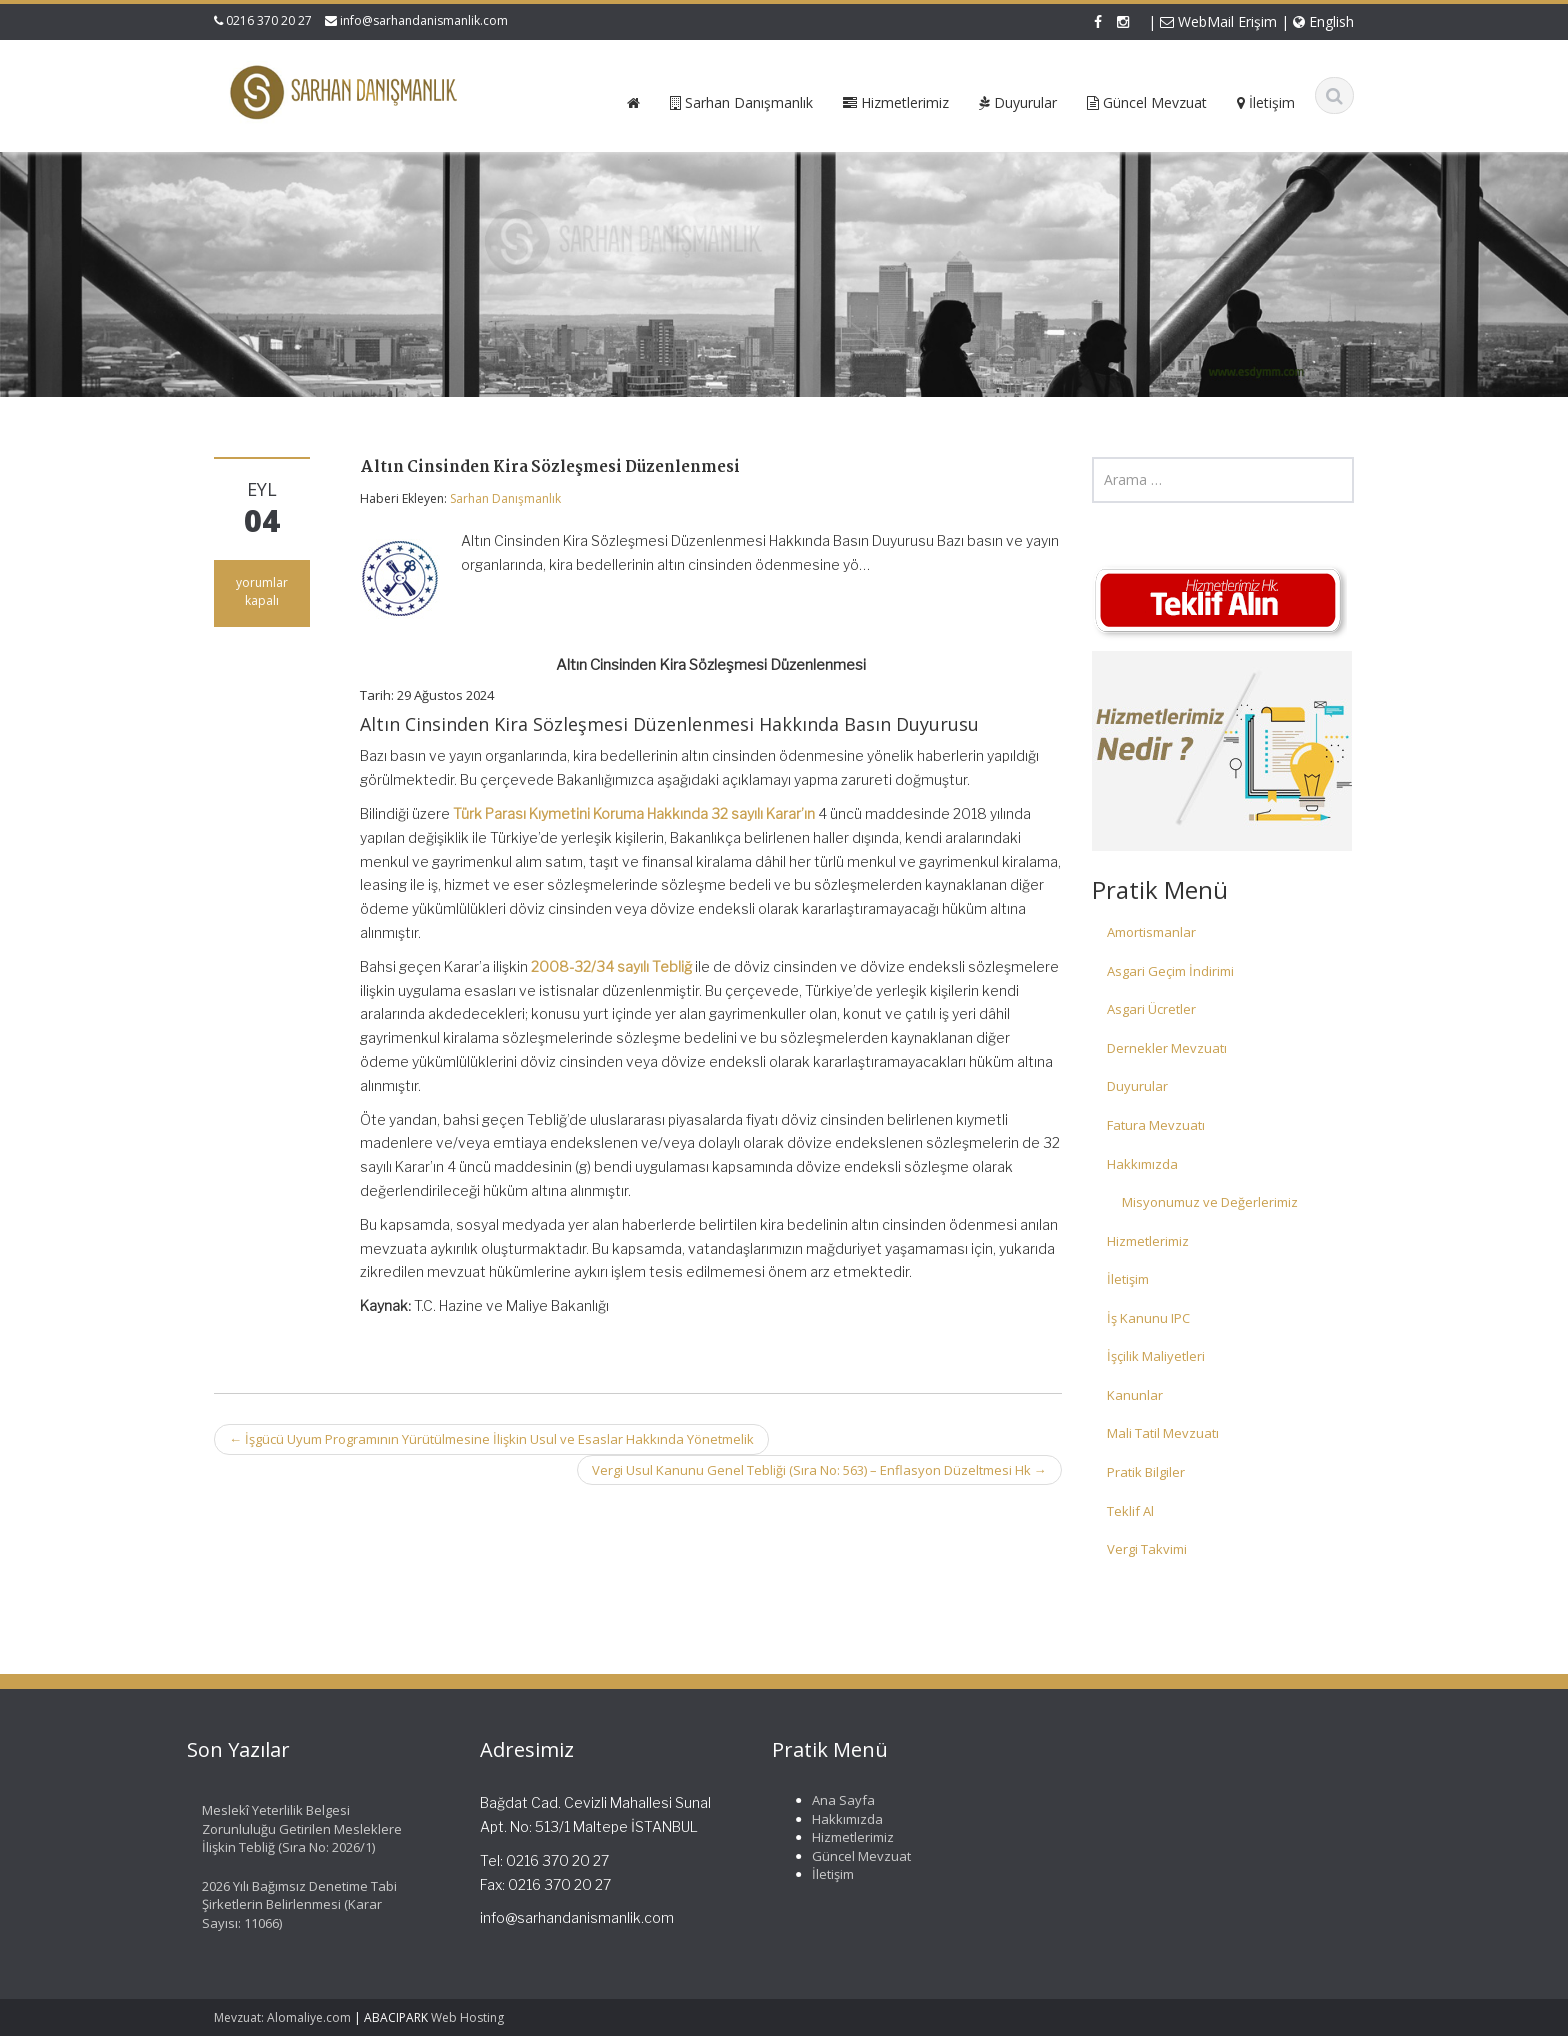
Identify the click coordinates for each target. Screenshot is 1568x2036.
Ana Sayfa (836, 1800)
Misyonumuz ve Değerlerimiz (1210, 1202)
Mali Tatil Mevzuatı (1163, 1433)
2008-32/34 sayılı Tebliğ (611, 966)
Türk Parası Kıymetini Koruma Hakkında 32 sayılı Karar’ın (634, 813)
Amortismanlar (1151, 932)
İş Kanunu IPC (1148, 1318)
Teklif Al (1130, 1511)
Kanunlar (1135, 1395)
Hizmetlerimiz (1148, 1241)
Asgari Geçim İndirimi (1170, 971)
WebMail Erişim (1218, 21)
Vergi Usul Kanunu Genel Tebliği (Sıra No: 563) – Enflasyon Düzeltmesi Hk (819, 1470)
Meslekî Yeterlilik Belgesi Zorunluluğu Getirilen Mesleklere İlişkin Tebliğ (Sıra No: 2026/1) (295, 1828)
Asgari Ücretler (1151, 1009)
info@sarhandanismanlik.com (424, 20)
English (1323, 21)
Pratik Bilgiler (1146, 1472)
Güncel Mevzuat (854, 1856)
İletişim (1128, 1279)
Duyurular (1137, 1086)
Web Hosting (467, 2017)
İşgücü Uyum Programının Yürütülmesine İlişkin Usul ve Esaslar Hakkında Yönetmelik (491, 1439)
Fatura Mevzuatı (1156, 1125)
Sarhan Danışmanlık (505, 498)
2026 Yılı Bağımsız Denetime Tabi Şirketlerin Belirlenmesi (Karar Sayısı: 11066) (292, 1904)
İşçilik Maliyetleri (1156, 1356)
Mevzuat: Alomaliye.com (282, 2017)
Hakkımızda (1142, 1164)
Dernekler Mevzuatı (1167, 1048)
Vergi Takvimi (1147, 1549)
